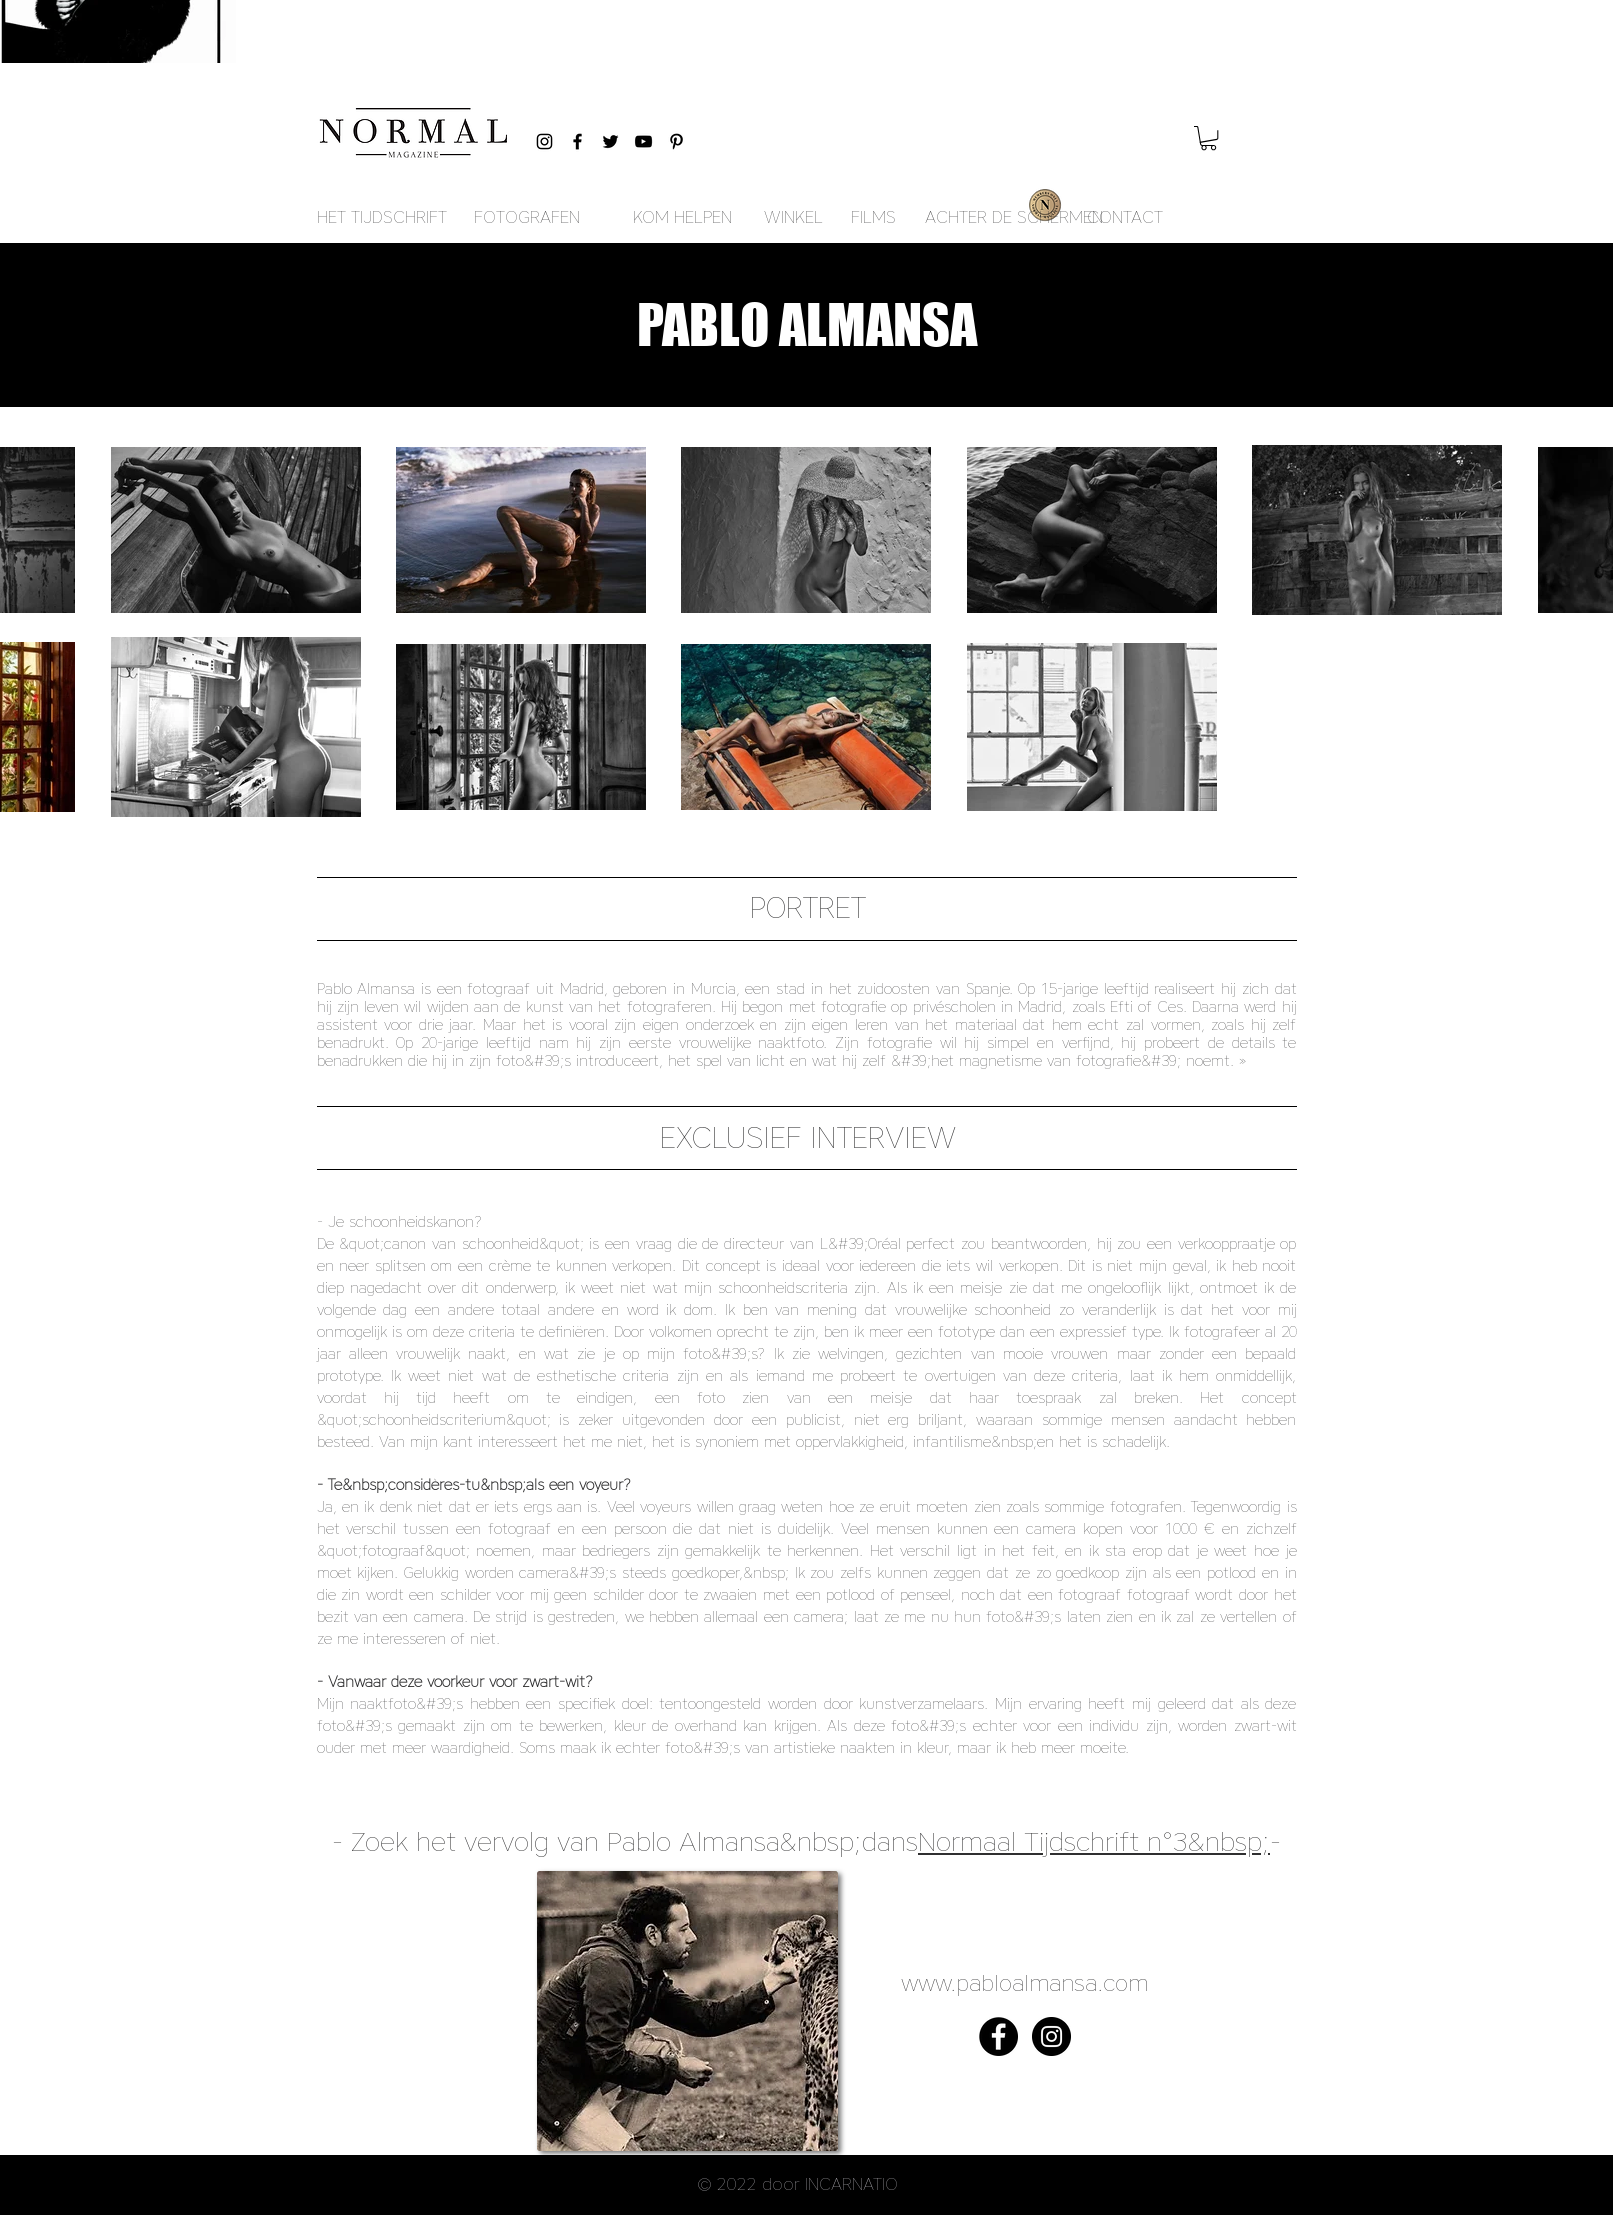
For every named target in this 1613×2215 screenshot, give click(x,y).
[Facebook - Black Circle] (998, 2036)
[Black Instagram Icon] (544, 141)
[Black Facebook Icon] (577, 141)
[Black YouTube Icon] (643, 141)
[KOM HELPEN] (682, 218)
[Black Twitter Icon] (610, 141)
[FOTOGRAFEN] (527, 218)
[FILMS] (874, 218)
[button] (1208, 138)
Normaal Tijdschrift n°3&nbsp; (1094, 1841)
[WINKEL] (793, 218)
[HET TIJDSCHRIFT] (382, 218)
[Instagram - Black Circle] (1051, 2036)
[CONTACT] (1125, 218)
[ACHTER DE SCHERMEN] (1014, 218)
